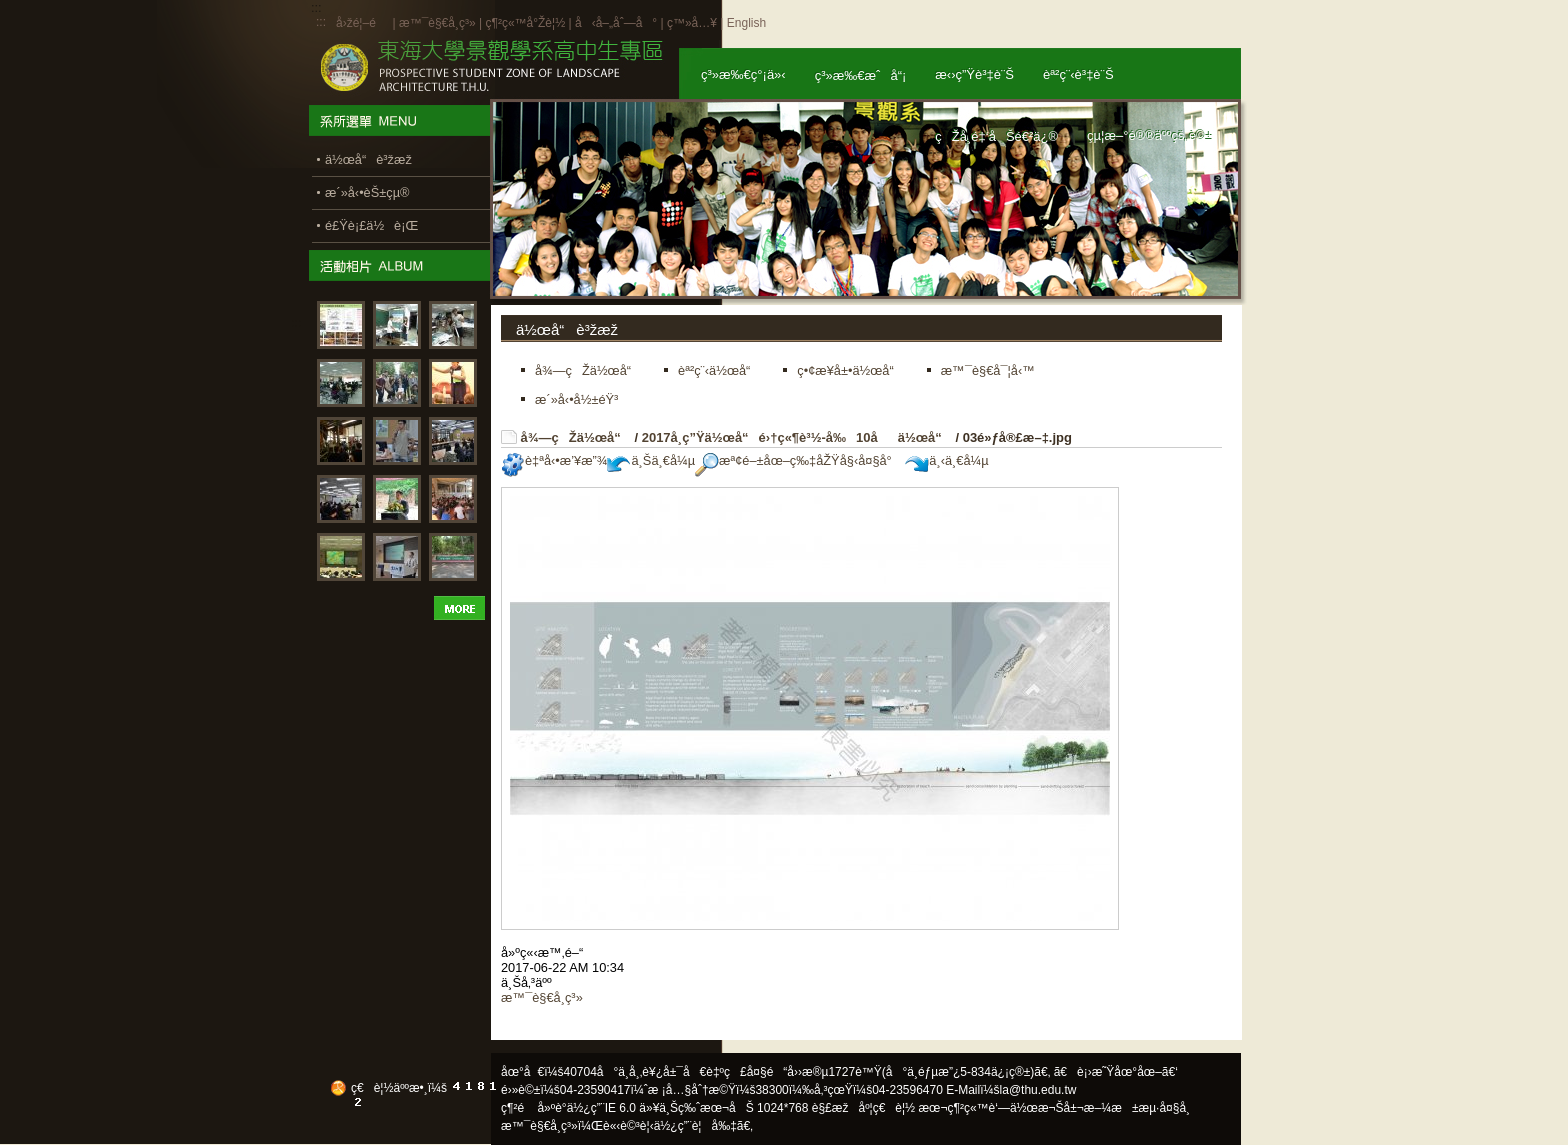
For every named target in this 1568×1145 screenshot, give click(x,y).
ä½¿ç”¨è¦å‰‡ (695, 1126)
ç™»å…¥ (692, 23)
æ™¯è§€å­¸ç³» (439, 23)
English (746, 23)
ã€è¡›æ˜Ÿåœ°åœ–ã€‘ (1116, 1072)
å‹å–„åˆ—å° (616, 23)
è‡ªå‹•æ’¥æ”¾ (554, 460)
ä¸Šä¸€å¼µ (651, 460)
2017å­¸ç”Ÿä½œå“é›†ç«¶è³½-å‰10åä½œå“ (797, 437)
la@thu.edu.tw (1038, 1090)
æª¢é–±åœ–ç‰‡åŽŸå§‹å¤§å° (798, 460)
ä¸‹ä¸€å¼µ (946, 460)
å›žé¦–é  (362, 23)
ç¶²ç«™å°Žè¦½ (525, 23)
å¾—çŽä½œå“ (576, 437)
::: (321, 22)
